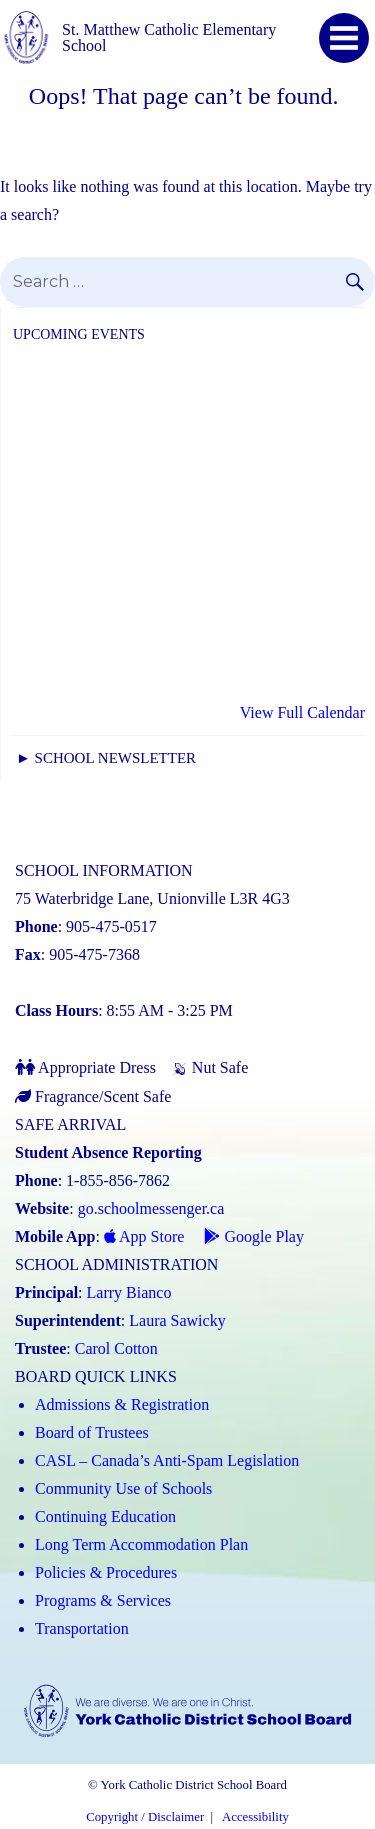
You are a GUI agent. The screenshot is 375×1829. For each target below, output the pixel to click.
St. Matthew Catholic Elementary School (169, 37)
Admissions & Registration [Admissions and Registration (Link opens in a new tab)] (122, 1404)
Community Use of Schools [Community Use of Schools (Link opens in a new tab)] (123, 1488)
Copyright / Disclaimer (145, 1817)
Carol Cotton (116, 1348)
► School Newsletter (106, 758)
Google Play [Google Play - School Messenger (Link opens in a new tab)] (254, 1236)
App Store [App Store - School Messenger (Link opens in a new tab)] (144, 1236)
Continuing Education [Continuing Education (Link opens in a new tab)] (105, 1516)
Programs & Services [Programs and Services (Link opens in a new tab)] (103, 1600)
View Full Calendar (302, 712)
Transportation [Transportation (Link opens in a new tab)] (82, 1628)
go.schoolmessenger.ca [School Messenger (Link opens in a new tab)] (151, 1208)
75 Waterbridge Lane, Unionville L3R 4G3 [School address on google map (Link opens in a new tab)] (152, 898)
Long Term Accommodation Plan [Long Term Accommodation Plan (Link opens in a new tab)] (141, 1544)
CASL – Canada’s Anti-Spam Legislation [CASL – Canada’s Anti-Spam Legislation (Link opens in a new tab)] (167, 1460)
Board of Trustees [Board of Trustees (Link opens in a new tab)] (92, 1432)
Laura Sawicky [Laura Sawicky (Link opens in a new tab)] (177, 1320)
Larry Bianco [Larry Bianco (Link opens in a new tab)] (129, 1292)
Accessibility (255, 1817)
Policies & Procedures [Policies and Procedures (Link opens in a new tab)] (106, 1572)
